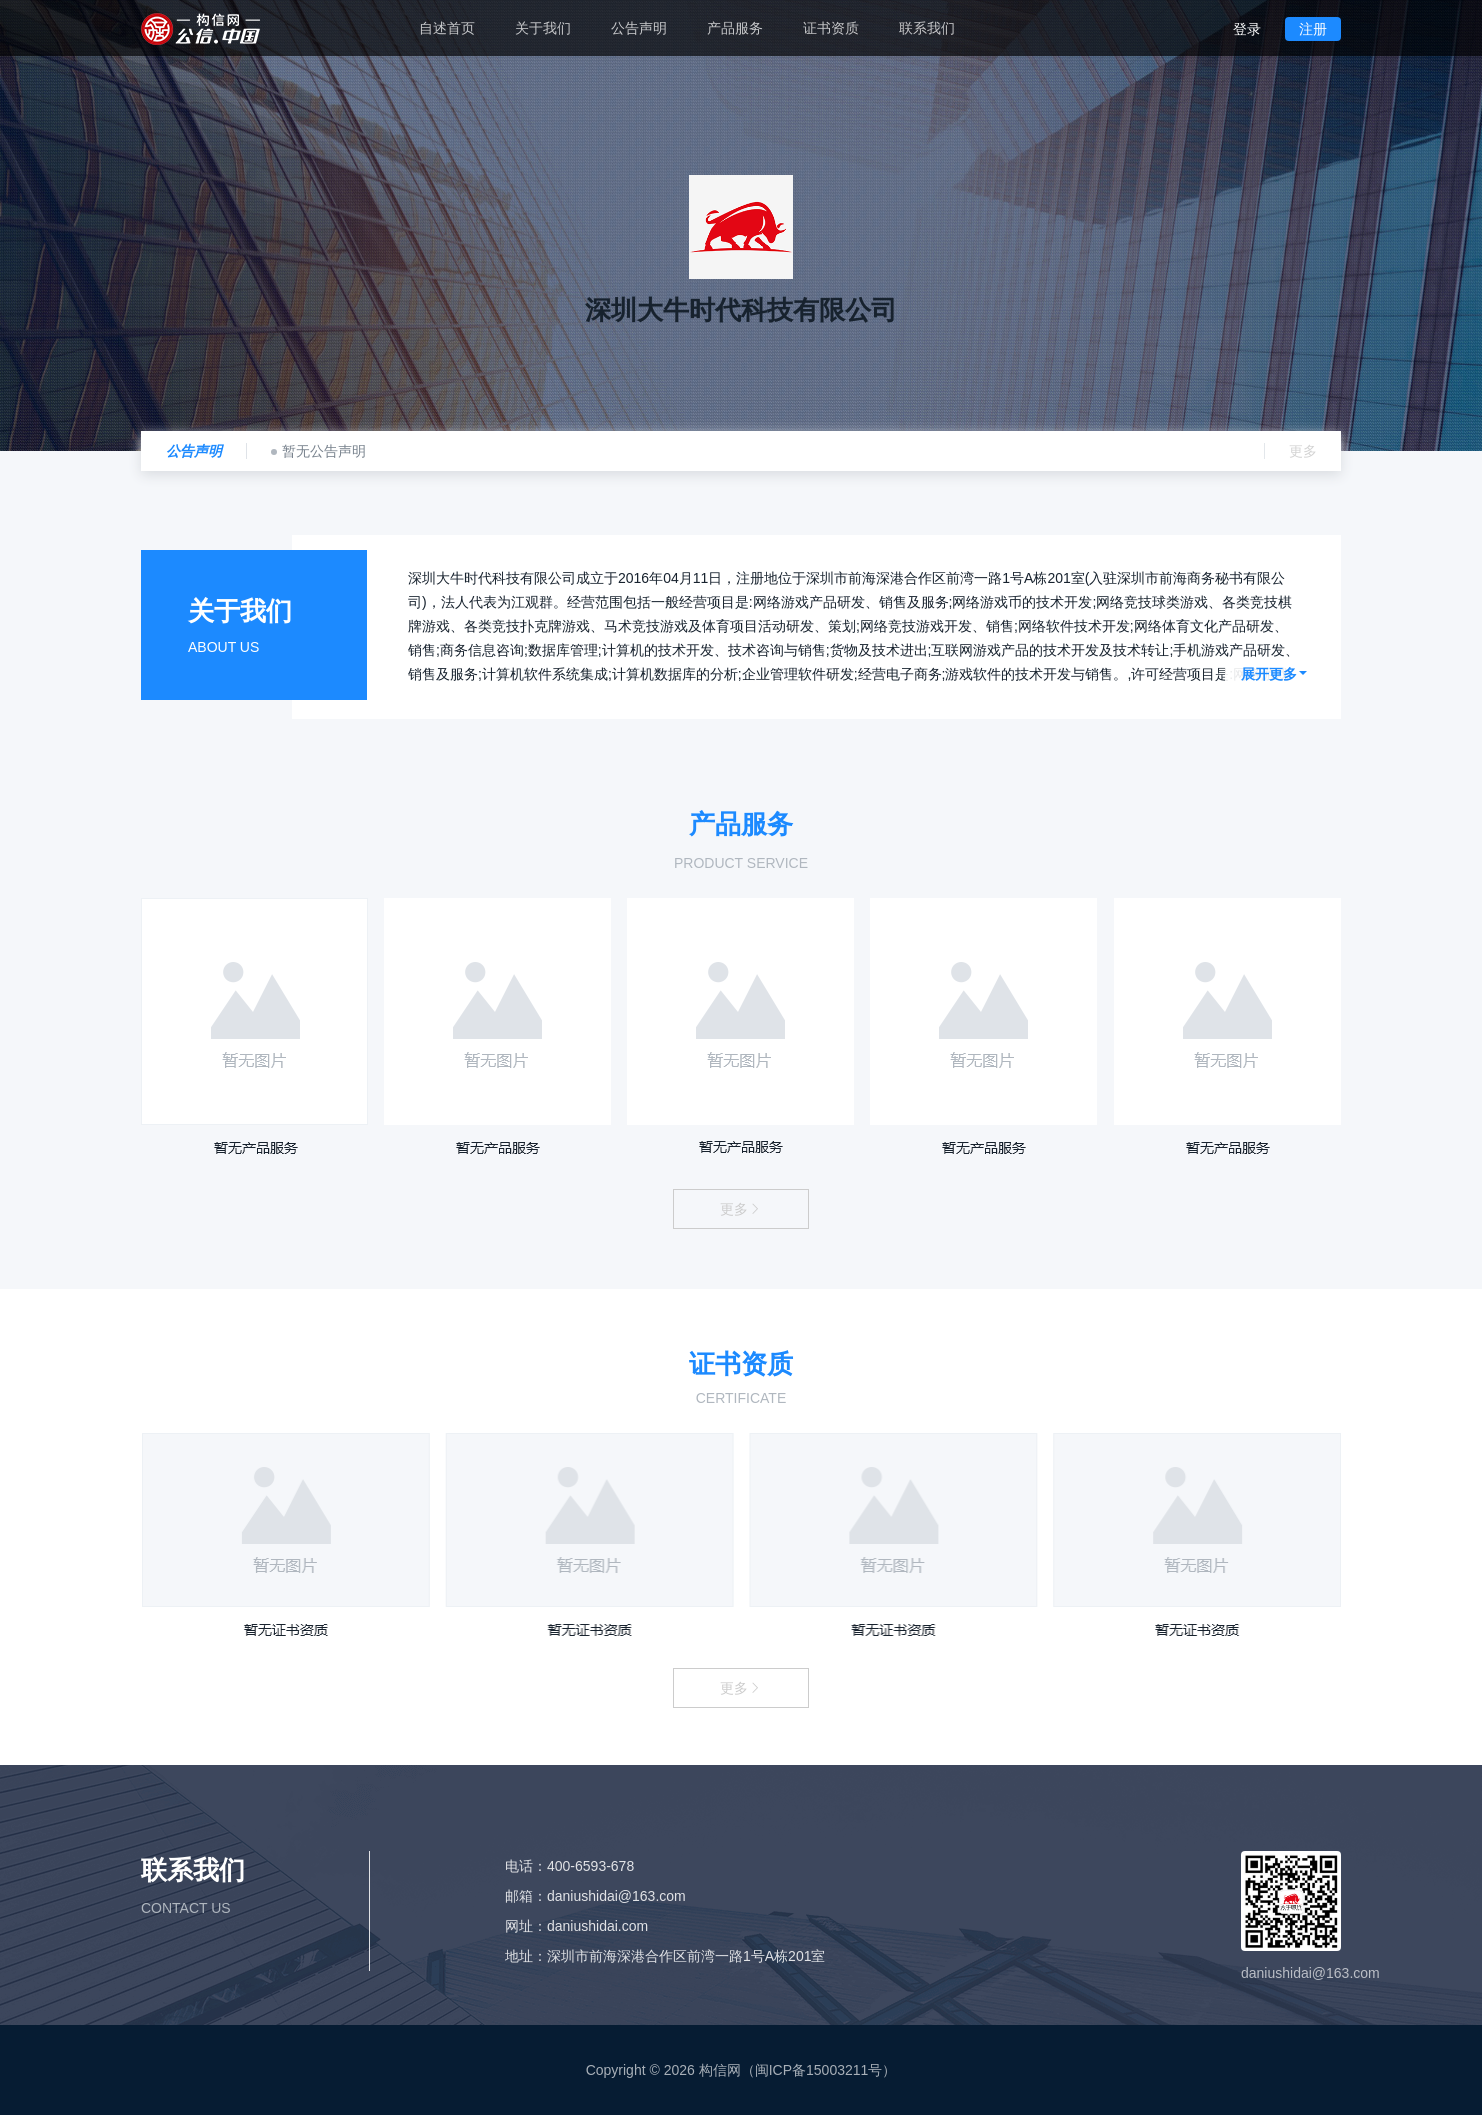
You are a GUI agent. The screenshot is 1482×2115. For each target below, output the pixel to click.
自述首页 (447, 28)
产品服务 (735, 28)
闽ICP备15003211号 (819, 2070)
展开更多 (1274, 674)
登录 (1247, 29)
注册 (1313, 29)
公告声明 (639, 28)
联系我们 (927, 28)
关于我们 (543, 28)
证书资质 (831, 28)
